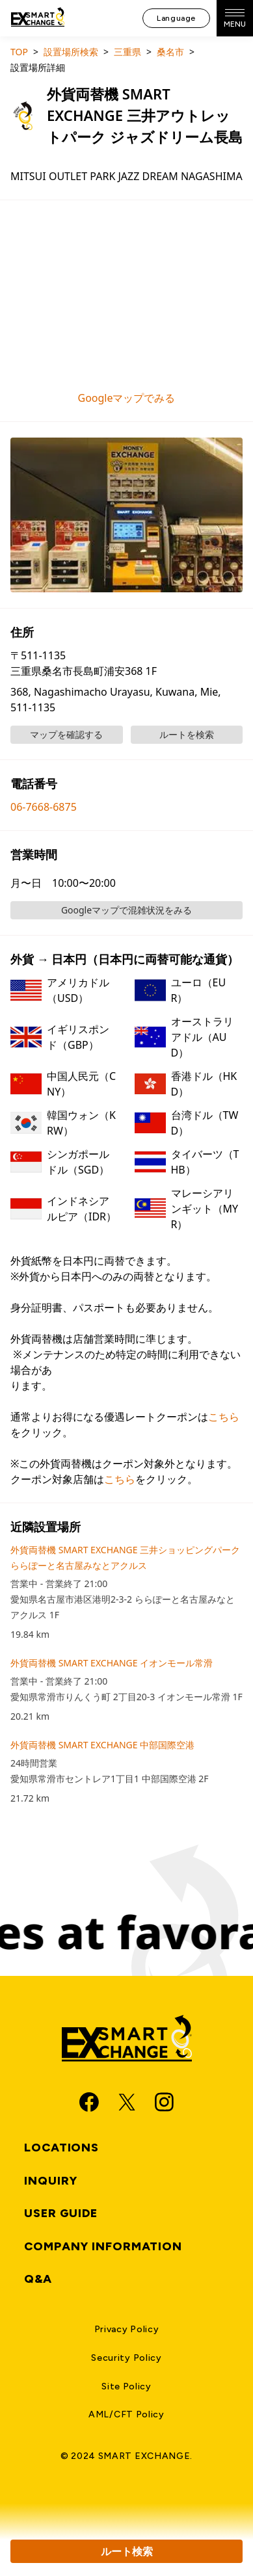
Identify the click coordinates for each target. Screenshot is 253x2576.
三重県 (127, 52)
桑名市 (170, 52)
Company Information (103, 2246)
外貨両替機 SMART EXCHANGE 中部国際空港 (102, 1745)
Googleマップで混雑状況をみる (126, 910)
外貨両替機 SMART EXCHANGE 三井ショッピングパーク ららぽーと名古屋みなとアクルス (125, 1557)
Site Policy (126, 2386)
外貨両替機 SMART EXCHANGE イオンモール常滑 (111, 1663)
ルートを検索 (186, 734)
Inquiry (50, 2181)
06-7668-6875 (43, 807)
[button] (126, 515)
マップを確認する (66, 734)
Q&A (38, 2279)
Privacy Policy (126, 2329)
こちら (223, 1417)
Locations (61, 2147)
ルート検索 (127, 2551)
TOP (19, 52)
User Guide (61, 2213)
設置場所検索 (71, 52)
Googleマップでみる (126, 398)
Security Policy (126, 2357)
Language (176, 18)
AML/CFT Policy (126, 2414)
